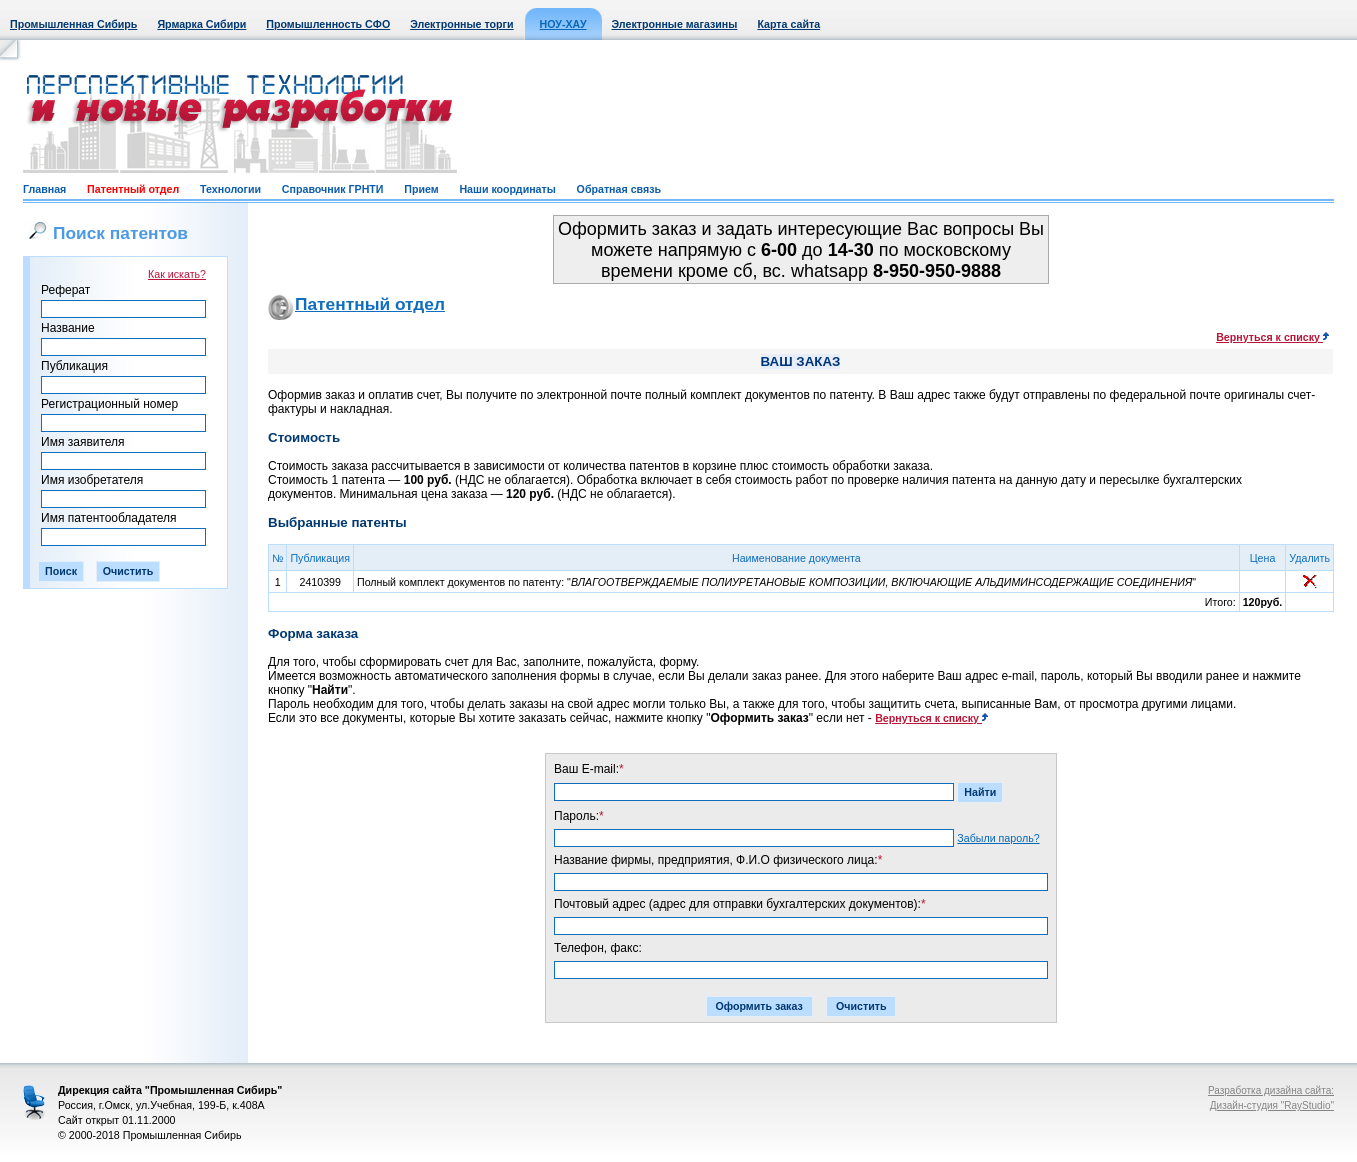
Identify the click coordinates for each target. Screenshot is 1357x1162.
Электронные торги (461, 24)
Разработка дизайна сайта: (1271, 1090)
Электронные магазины (675, 24)
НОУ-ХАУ (563, 24)
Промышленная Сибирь (73, 24)
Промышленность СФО (328, 24)
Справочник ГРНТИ (333, 189)
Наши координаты (507, 189)
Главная (44, 189)
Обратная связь (619, 189)
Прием (421, 189)
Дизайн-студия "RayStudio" (1272, 1105)
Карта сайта (788, 24)
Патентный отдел (133, 189)
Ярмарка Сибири (201, 24)
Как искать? (177, 274)
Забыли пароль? (998, 838)
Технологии (230, 189)
